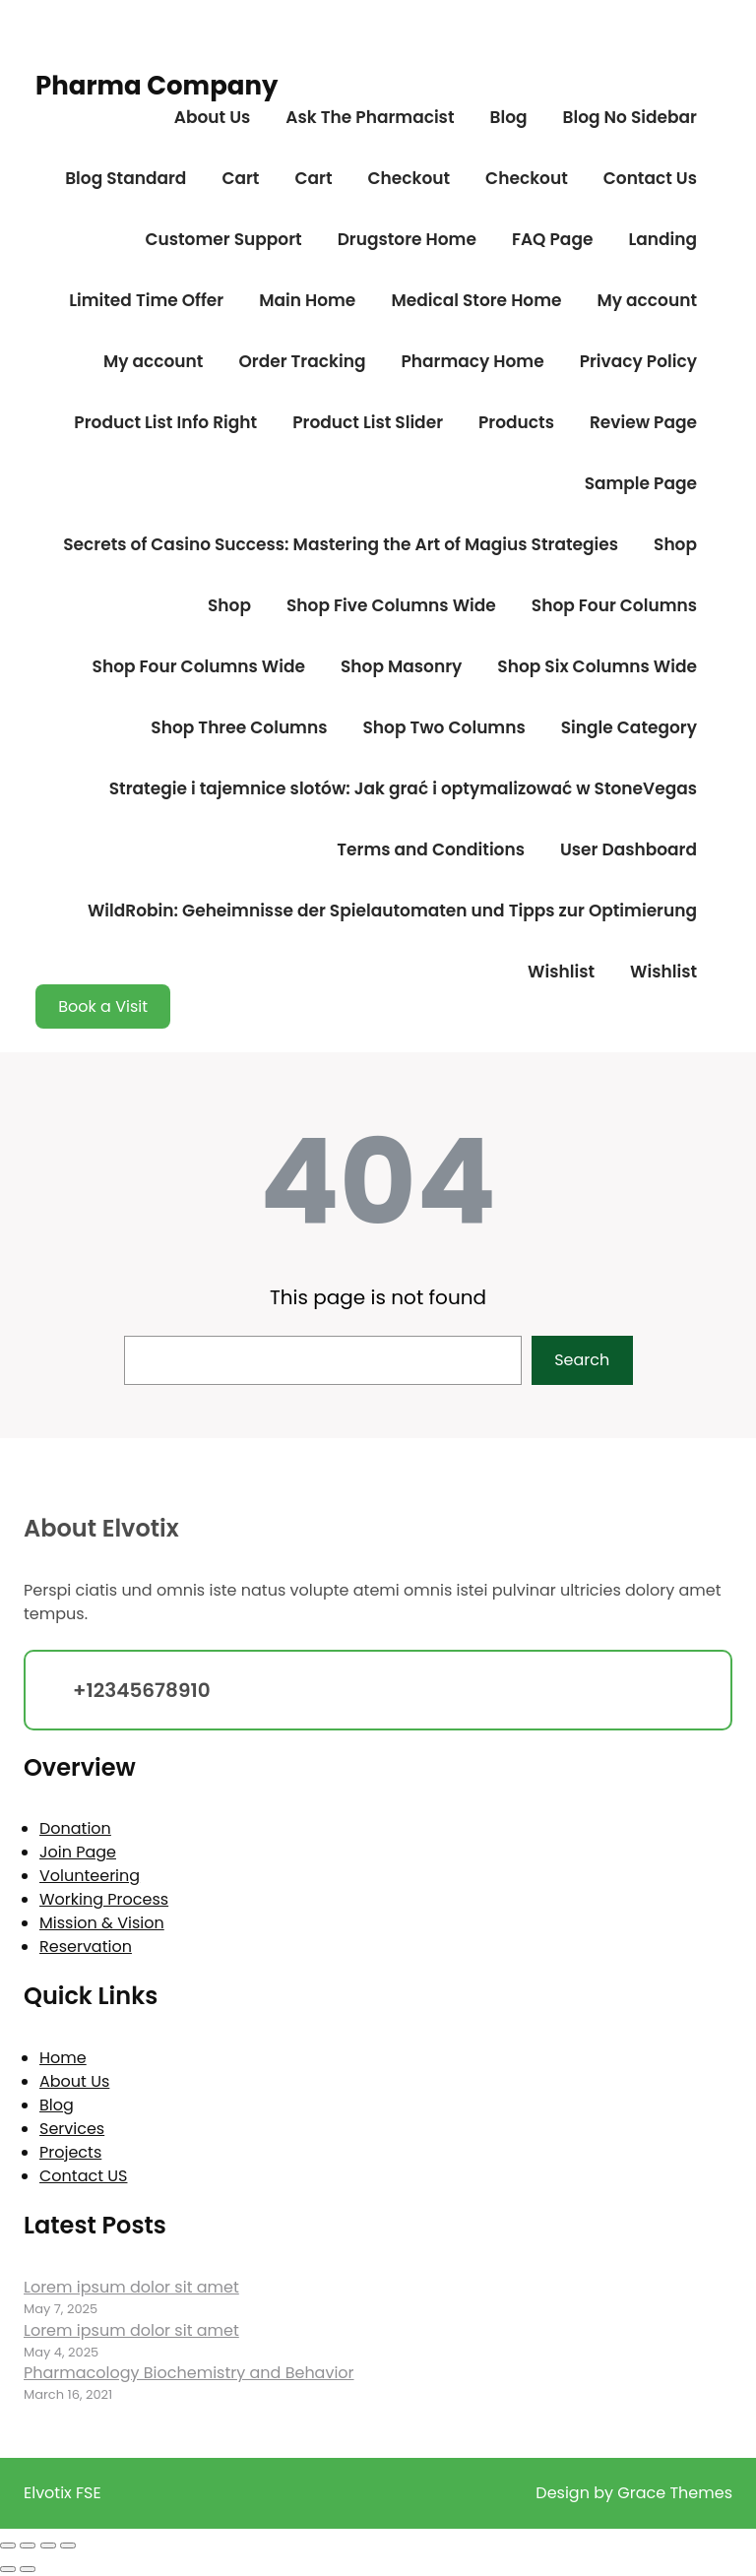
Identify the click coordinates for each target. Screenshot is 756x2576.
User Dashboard (628, 849)
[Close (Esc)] (68, 2545)
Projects (70, 2152)
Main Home (307, 300)
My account (647, 300)
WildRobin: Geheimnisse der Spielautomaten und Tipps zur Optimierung (392, 910)
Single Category (629, 727)
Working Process (103, 1899)
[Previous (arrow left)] (8, 2569)
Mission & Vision (101, 1923)
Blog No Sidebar (630, 117)
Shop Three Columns (239, 727)
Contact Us (650, 178)
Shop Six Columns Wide (597, 666)
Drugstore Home (407, 239)
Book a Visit (103, 1006)
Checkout (408, 178)
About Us (212, 117)
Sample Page (641, 483)
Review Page (643, 422)
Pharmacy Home (472, 361)
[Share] (48, 2545)
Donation (75, 1828)
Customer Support (223, 239)
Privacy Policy (638, 361)
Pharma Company (156, 85)
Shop (675, 544)
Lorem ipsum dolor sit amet (131, 2287)
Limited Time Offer (146, 300)
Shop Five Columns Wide (391, 605)
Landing (662, 239)
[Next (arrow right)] (27, 2569)
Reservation (85, 1946)
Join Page (77, 1852)
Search (581, 1360)
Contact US (83, 2176)
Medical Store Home (476, 300)
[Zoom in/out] (8, 2545)
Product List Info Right (165, 422)
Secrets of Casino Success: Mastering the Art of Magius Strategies (340, 544)
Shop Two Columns (443, 727)
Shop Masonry (401, 666)
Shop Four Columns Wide (199, 666)
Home (63, 2057)
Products (516, 422)
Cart (240, 178)
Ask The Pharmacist (369, 117)
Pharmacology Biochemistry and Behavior (189, 2372)
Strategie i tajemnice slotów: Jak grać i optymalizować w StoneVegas (403, 788)
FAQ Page (552, 239)
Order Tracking (301, 361)
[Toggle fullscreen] (27, 2545)
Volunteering (89, 1875)
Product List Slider (367, 422)
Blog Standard (125, 178)
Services (71, 2128)
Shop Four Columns (614, 605)
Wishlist (561, 971)
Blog (508, 117)
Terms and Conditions (431, 849)
